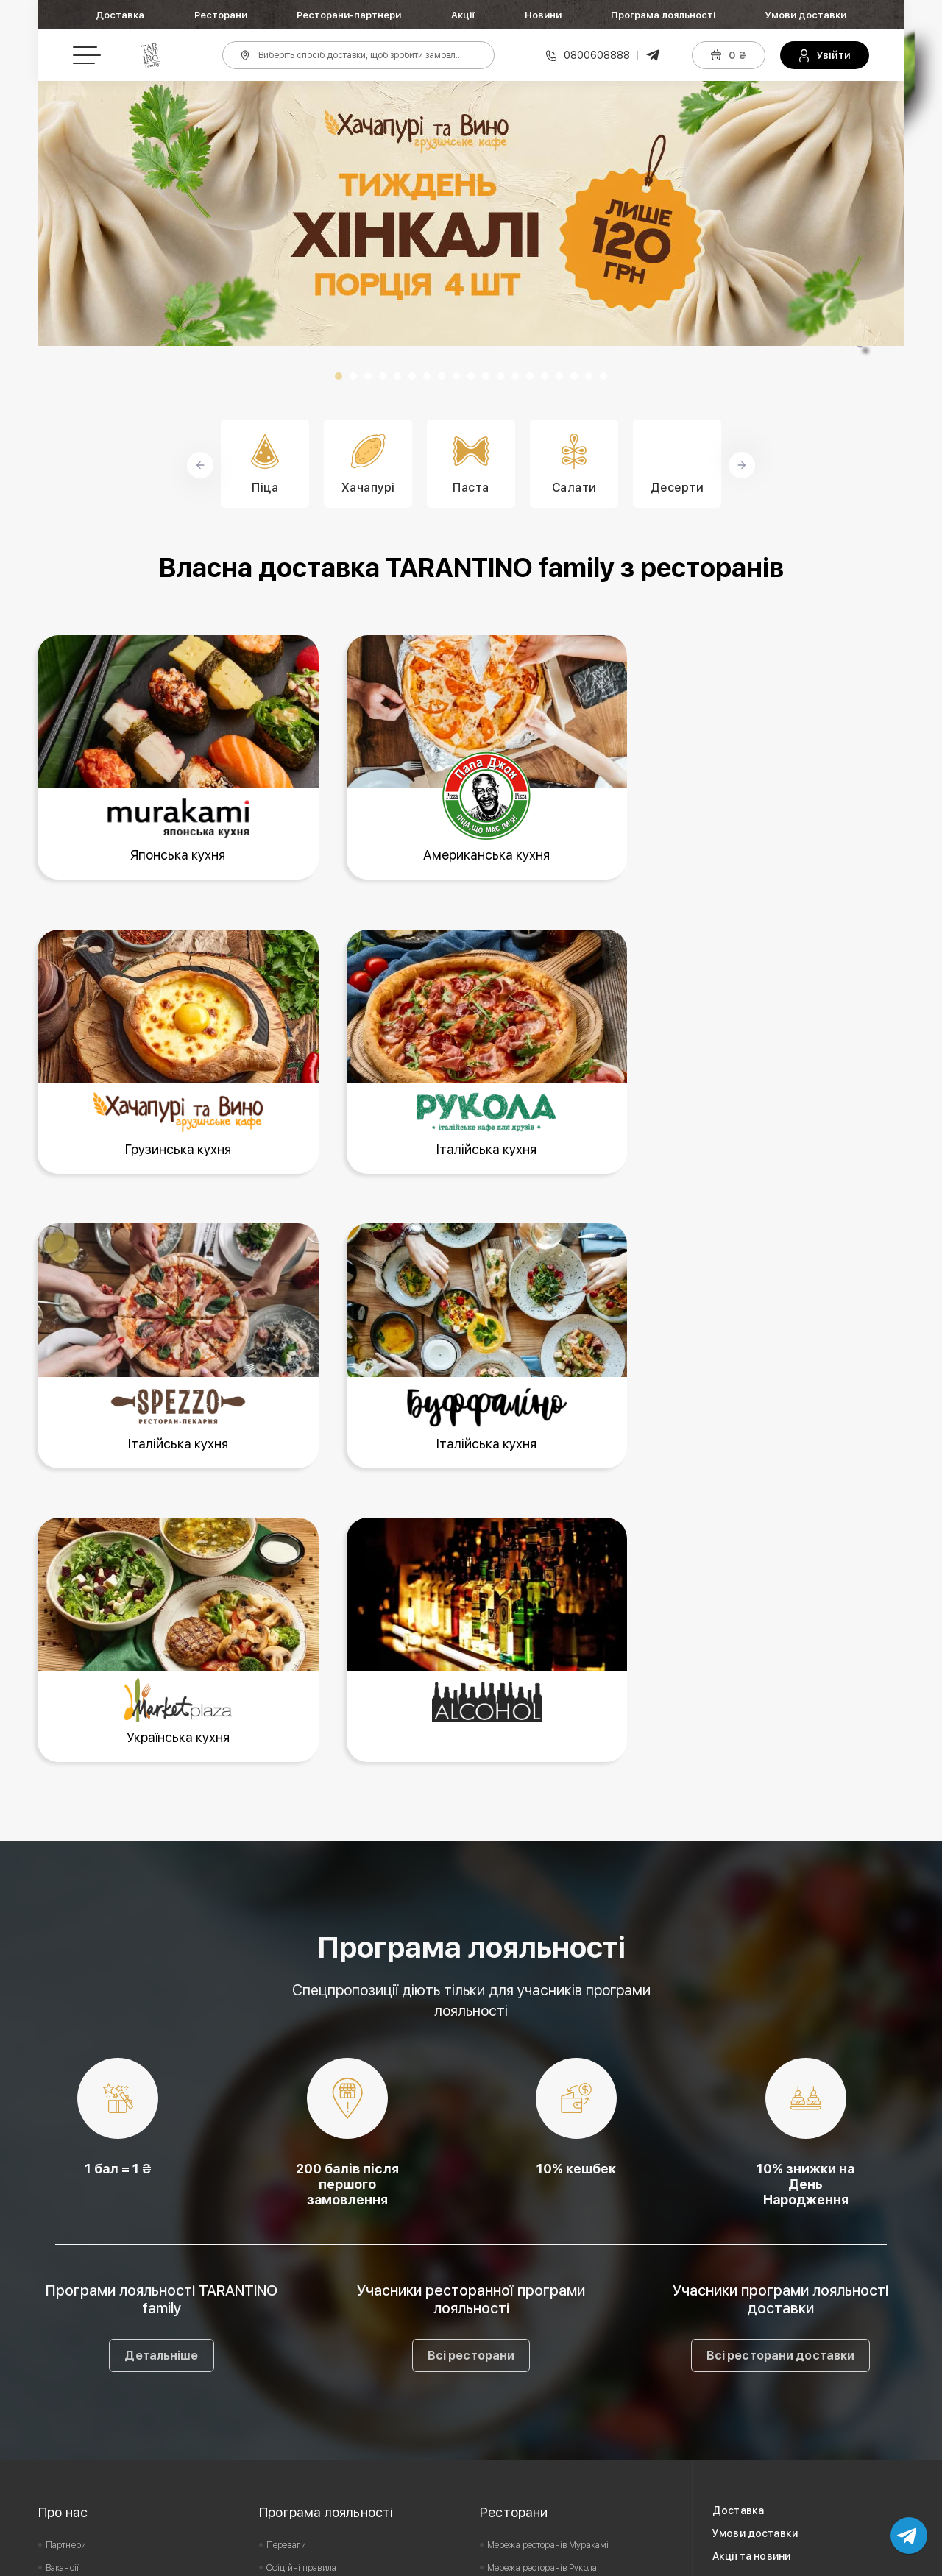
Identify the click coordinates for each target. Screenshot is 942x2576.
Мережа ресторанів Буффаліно (548, 2327)
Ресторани (220, 15)
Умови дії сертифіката (310, 2327)
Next (884, 213)
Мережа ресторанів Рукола (542, 2281)
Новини (543, 15)
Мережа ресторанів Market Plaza (553, 2373)
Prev (57, 213)
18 (588, 376)
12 (500, 376)
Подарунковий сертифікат (319, 2304)
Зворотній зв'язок (81, 2327)
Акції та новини (751, 2270)
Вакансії (62, 2281)
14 (530, 376)
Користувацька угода (89, 2304)
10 (471, 376)
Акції (463, 15)
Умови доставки (805, 15)
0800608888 (597, 55)
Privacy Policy (629, 2560)
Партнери (66, 2259)
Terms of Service (718, 2560)
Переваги (286, 2259)
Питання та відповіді (308, 2350)
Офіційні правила (301, 2281)
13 (515, 376)
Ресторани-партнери (349, 15)
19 (603, 376)
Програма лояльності (663, 15)
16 (559, 376)
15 (544, 376)
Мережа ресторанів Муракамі (548, 2259)
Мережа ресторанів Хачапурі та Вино (563, 2304)
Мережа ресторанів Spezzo (542, 2350)
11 (485, 376)
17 (574, 376)
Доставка (120, 15)
